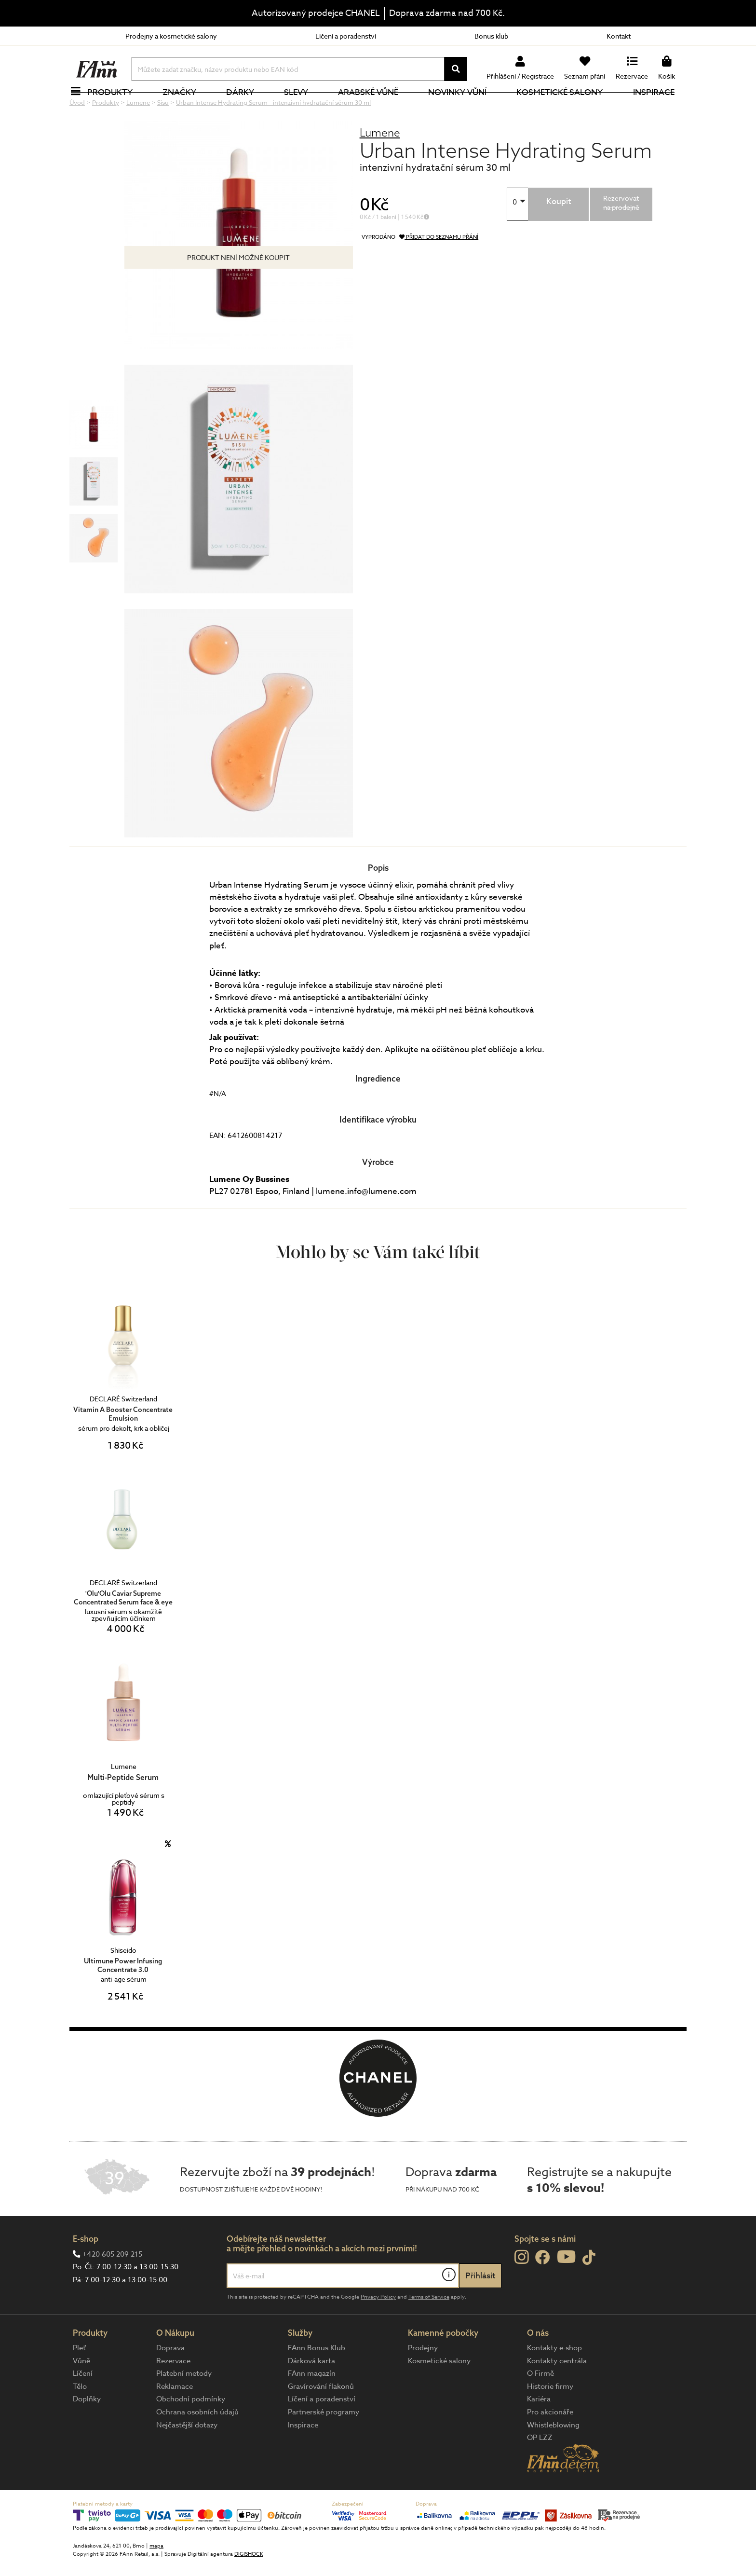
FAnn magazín (312, 2405)
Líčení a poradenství (345, 36)
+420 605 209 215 (112, 2286)
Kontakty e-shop (554, 2380)
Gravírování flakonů (321, 2418)
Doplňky (87, 2431)
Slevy (301, 108)
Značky (185, 108)
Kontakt (619, 36)
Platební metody (184, 2405)
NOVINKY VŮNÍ (463, 108)
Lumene (380, 165)
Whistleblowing (553, 2457)
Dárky (245, 108)
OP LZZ (540, 2470)
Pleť (79, 2380)
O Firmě (540, 2405)
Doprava (170, 2380)
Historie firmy (550, 2418)
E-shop (85, 2271)
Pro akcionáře (550, 2444)
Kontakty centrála (557, 2393)
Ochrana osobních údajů (197, 2444)
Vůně (81, 2393)
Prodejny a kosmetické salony (171, 36)
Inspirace (659, 108)
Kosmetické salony (565, 108)
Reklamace (174, 2418)
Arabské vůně (374, 108)
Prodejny (423, 2380)
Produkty (115, 108)
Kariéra (539, 2431)
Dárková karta (311, 2393)
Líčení (83, 2405)
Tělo (80, 2418)
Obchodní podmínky (190, 2431)
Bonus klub (491, 36)
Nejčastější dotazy (186, 2457)
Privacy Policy (378, 2329)
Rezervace (173, 2393)
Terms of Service (428, 2329)
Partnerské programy (323, 2444)
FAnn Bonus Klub (316, 2380)
